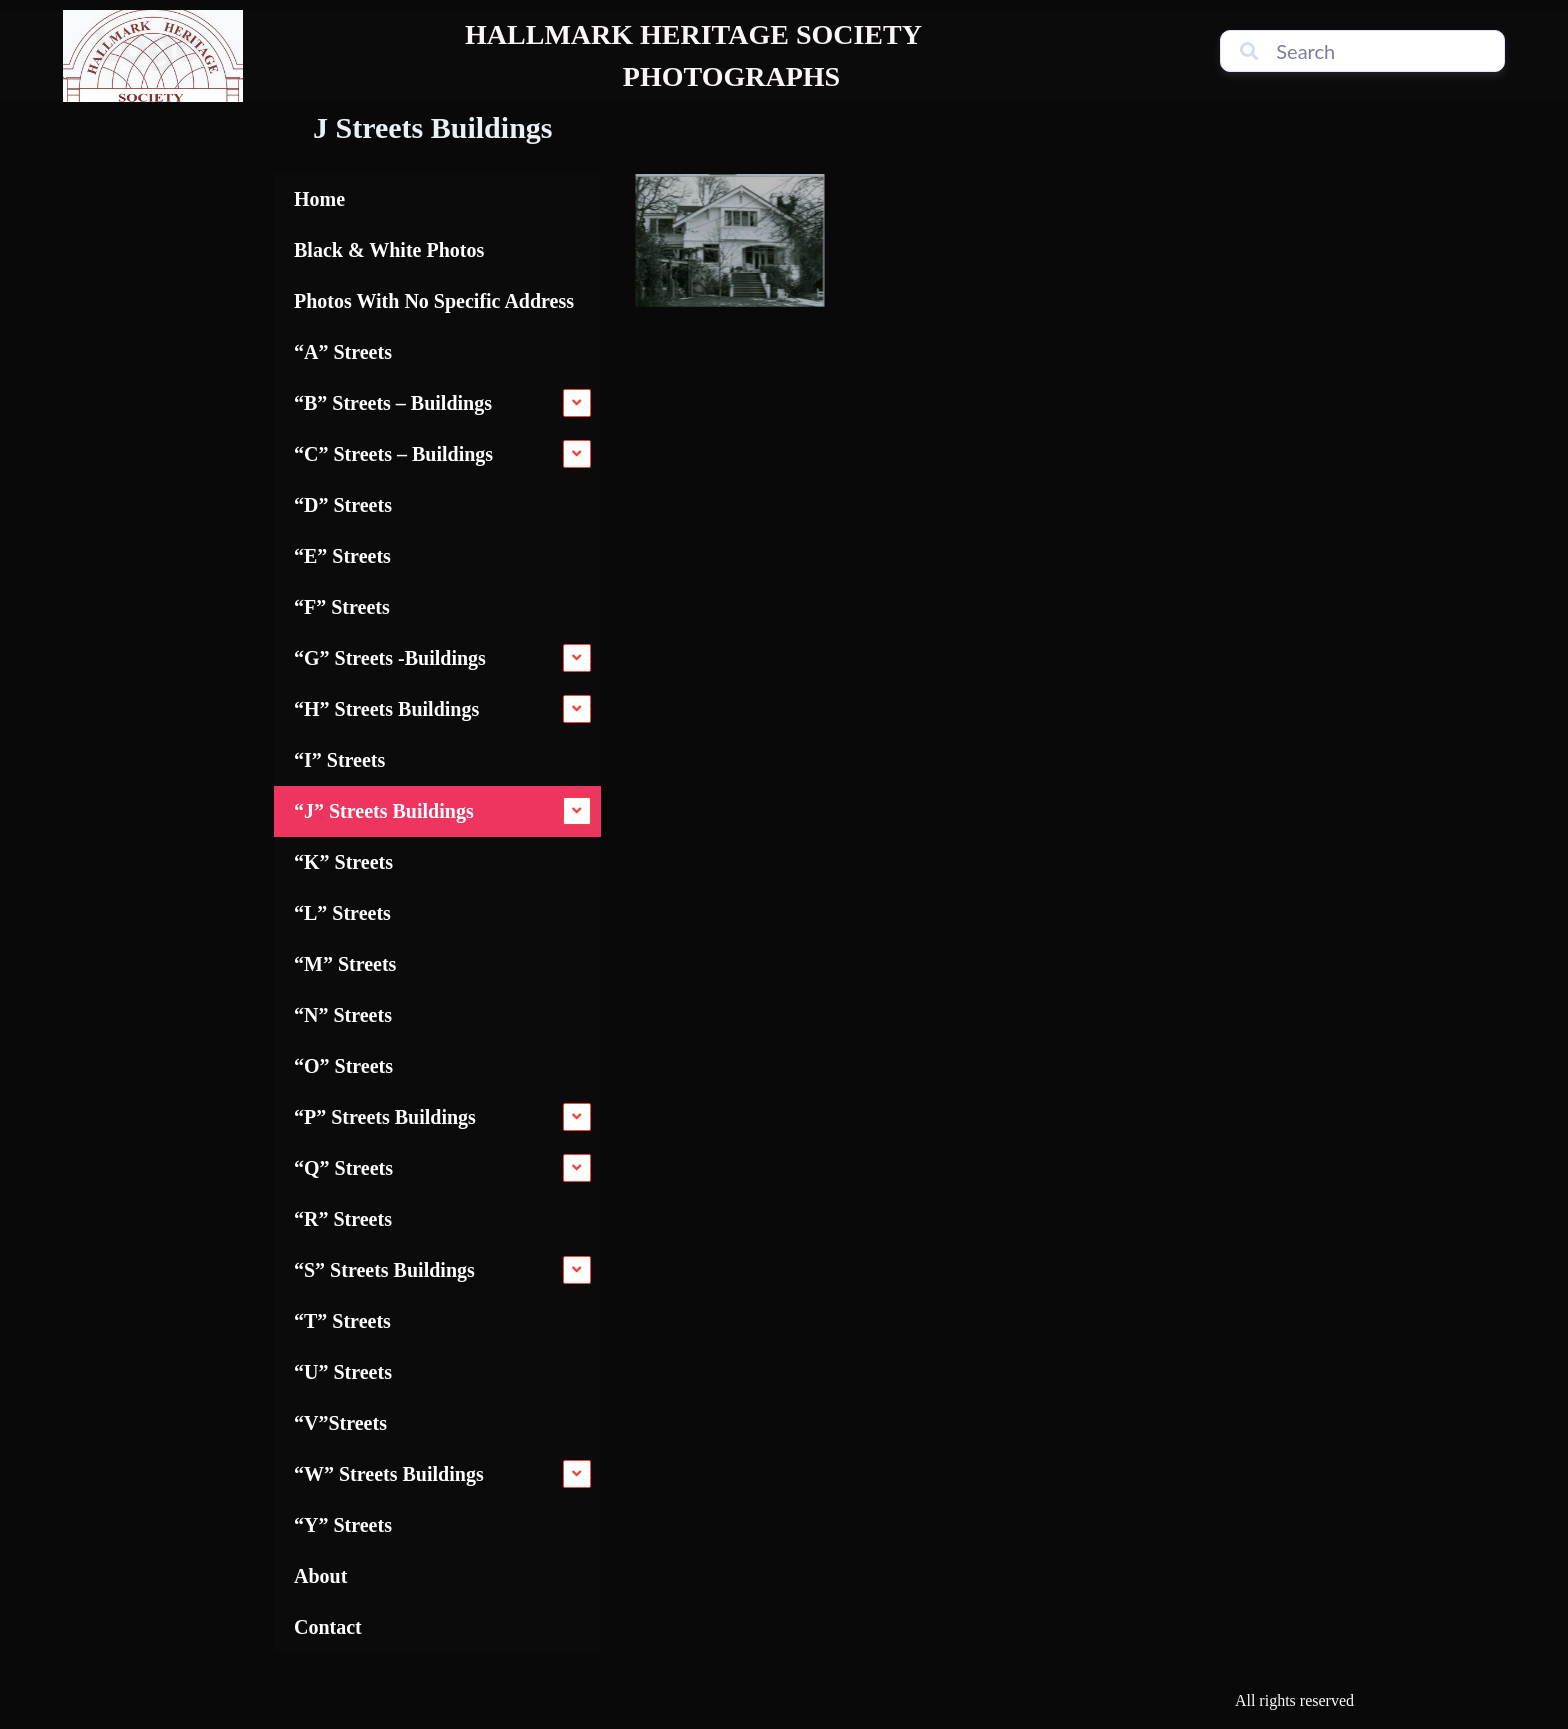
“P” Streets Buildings (385, 1117)
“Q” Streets (343, 1168)
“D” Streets (343, 505)
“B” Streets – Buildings (393, 403)
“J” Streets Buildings (384, 811)
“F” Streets (342, 607)
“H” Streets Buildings (386, 709)
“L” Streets (342, 913)
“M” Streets (345, 964)
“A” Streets (343, 352)
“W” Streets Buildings (389, 1474)
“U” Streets (343, 1372)
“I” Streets (339, 760)
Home (319, 199)
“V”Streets (340, 1423)
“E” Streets (342, 556)
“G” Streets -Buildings (390, 658)
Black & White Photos (389, 250)
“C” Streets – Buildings (393, 454)
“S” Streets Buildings (384, 1270)
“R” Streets (343, 1219)
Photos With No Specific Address (434, 301)
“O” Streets (343, 1066)
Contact (328, 1627)
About (320, 1576)
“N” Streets (343, 1015)
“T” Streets (342, 1321)
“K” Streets (343, 862)
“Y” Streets (343, 1525)
